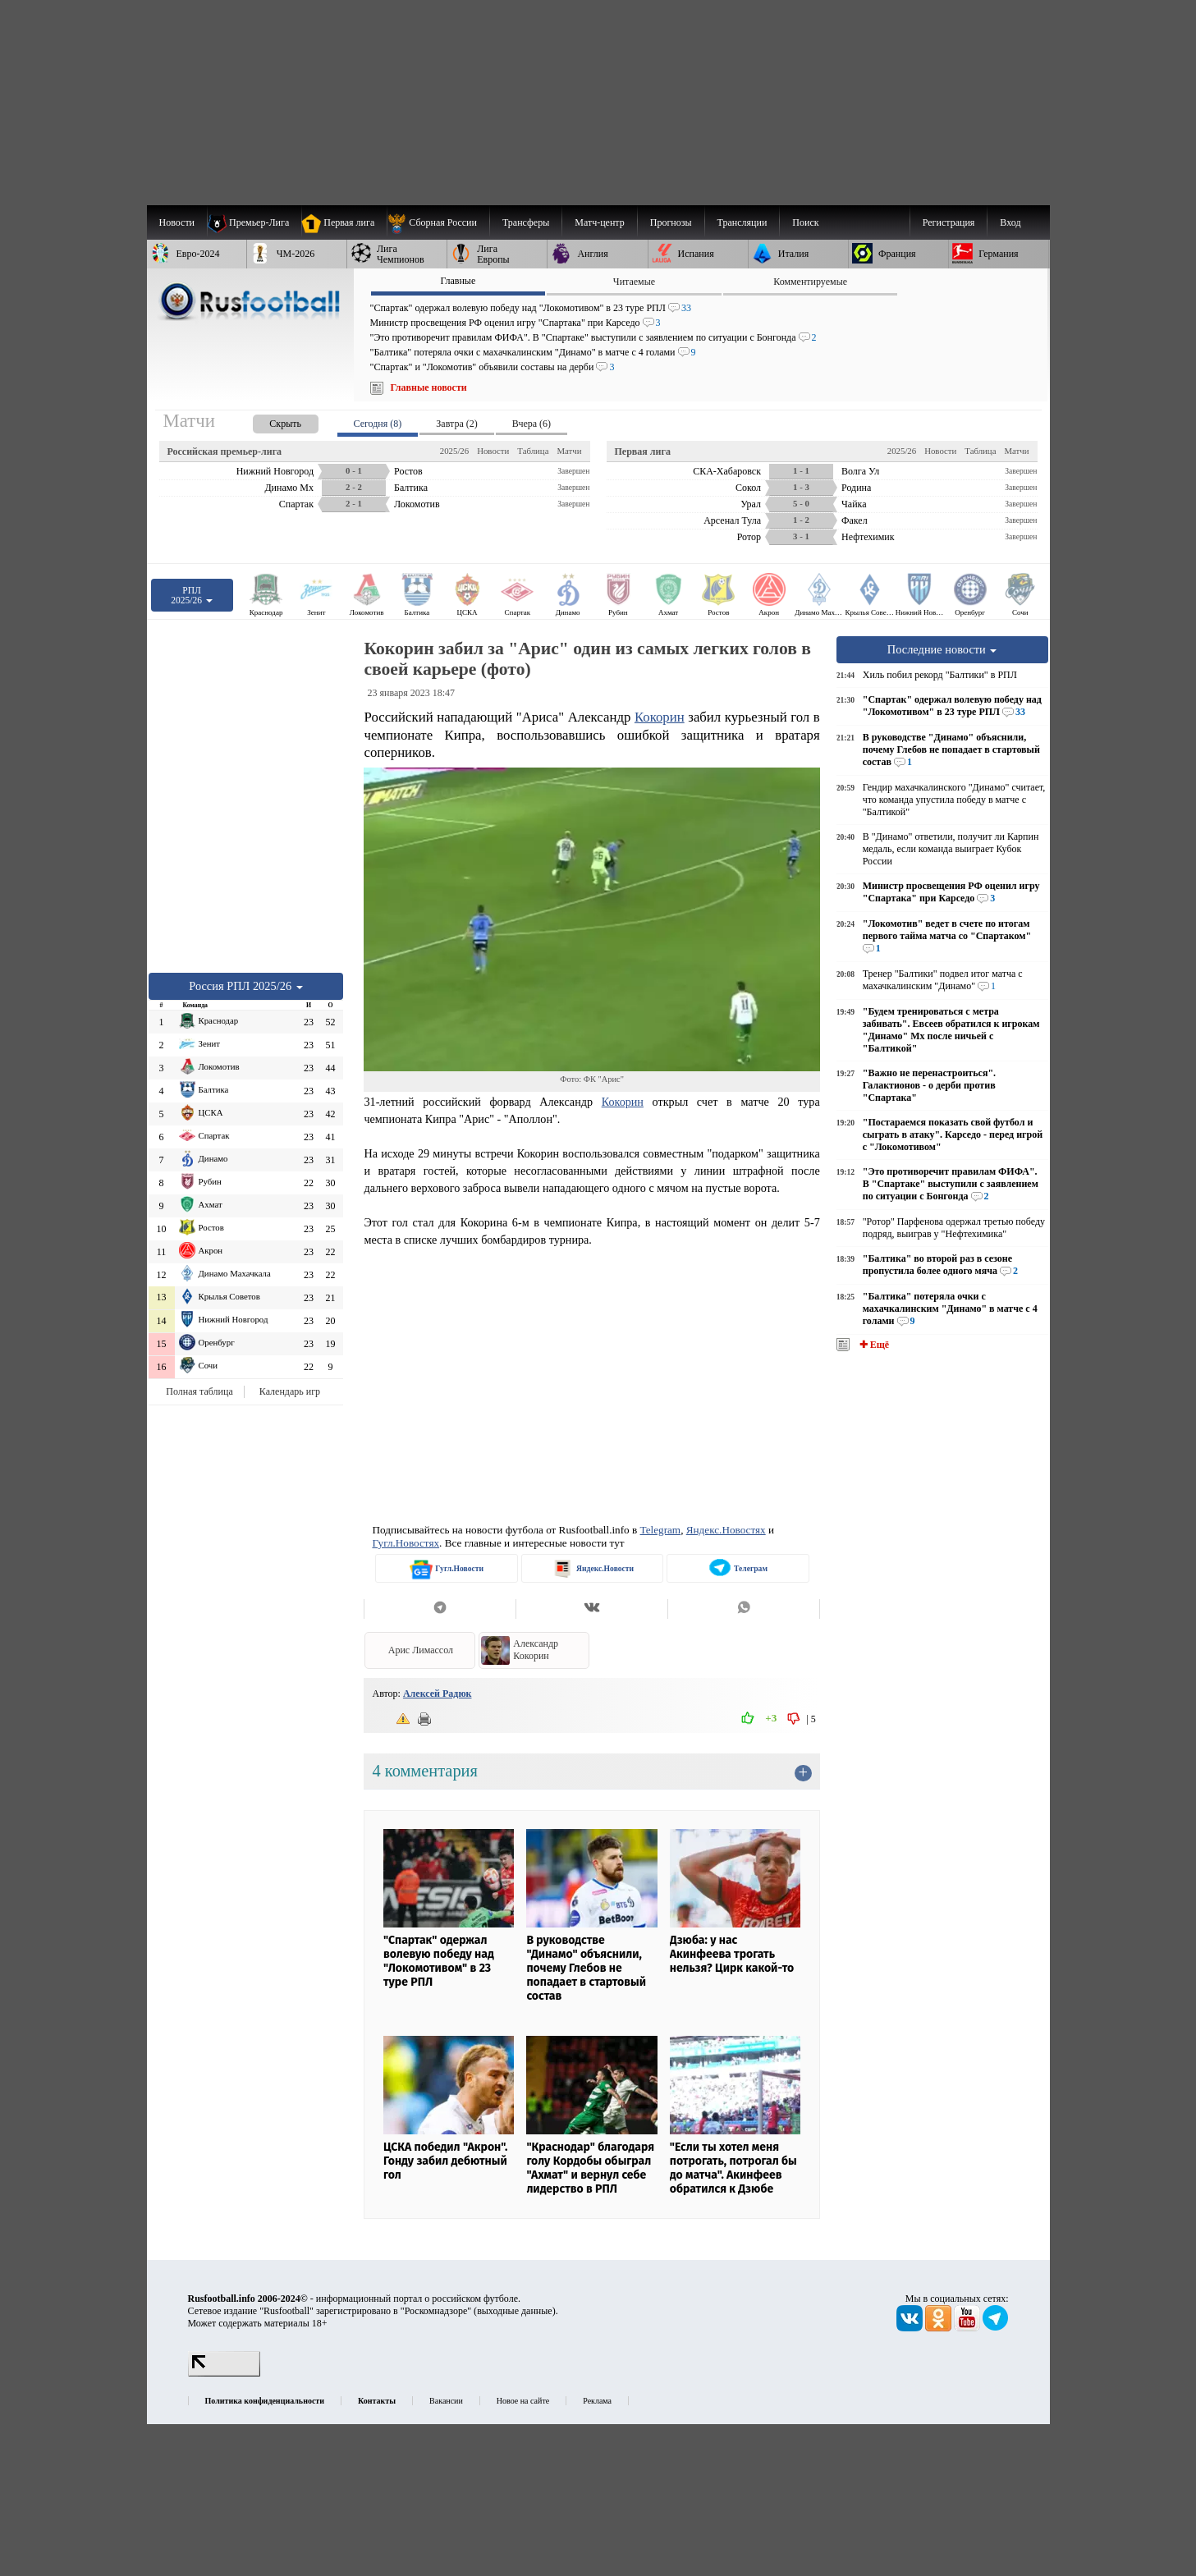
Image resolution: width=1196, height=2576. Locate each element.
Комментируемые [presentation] (810, 281)
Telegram (660, 1530)
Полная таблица (199, 1391)
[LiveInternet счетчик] (224, 2373)
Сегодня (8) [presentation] (378, 423)
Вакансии (446, 2400)
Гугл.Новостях (405, 1543)
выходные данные (514, 2311)
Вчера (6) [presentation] (531, 423)
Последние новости (942, 649)
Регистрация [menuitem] (949, 222)
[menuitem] (438, 222)
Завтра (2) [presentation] (456, 423)
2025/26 (454, 451)
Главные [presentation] (457, 280)
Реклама (597, 2400)
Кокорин (660, 717)
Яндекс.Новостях (726, 1530)
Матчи (569, 451)
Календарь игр (289, 1391)
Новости (493, 451)
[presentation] (269, 420)
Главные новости (429, 387)
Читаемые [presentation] (634, 281)
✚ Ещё (873, 1344)
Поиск (805, 222)
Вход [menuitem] (1010, 222)
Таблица (532, 451)
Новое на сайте (523, 2400)
